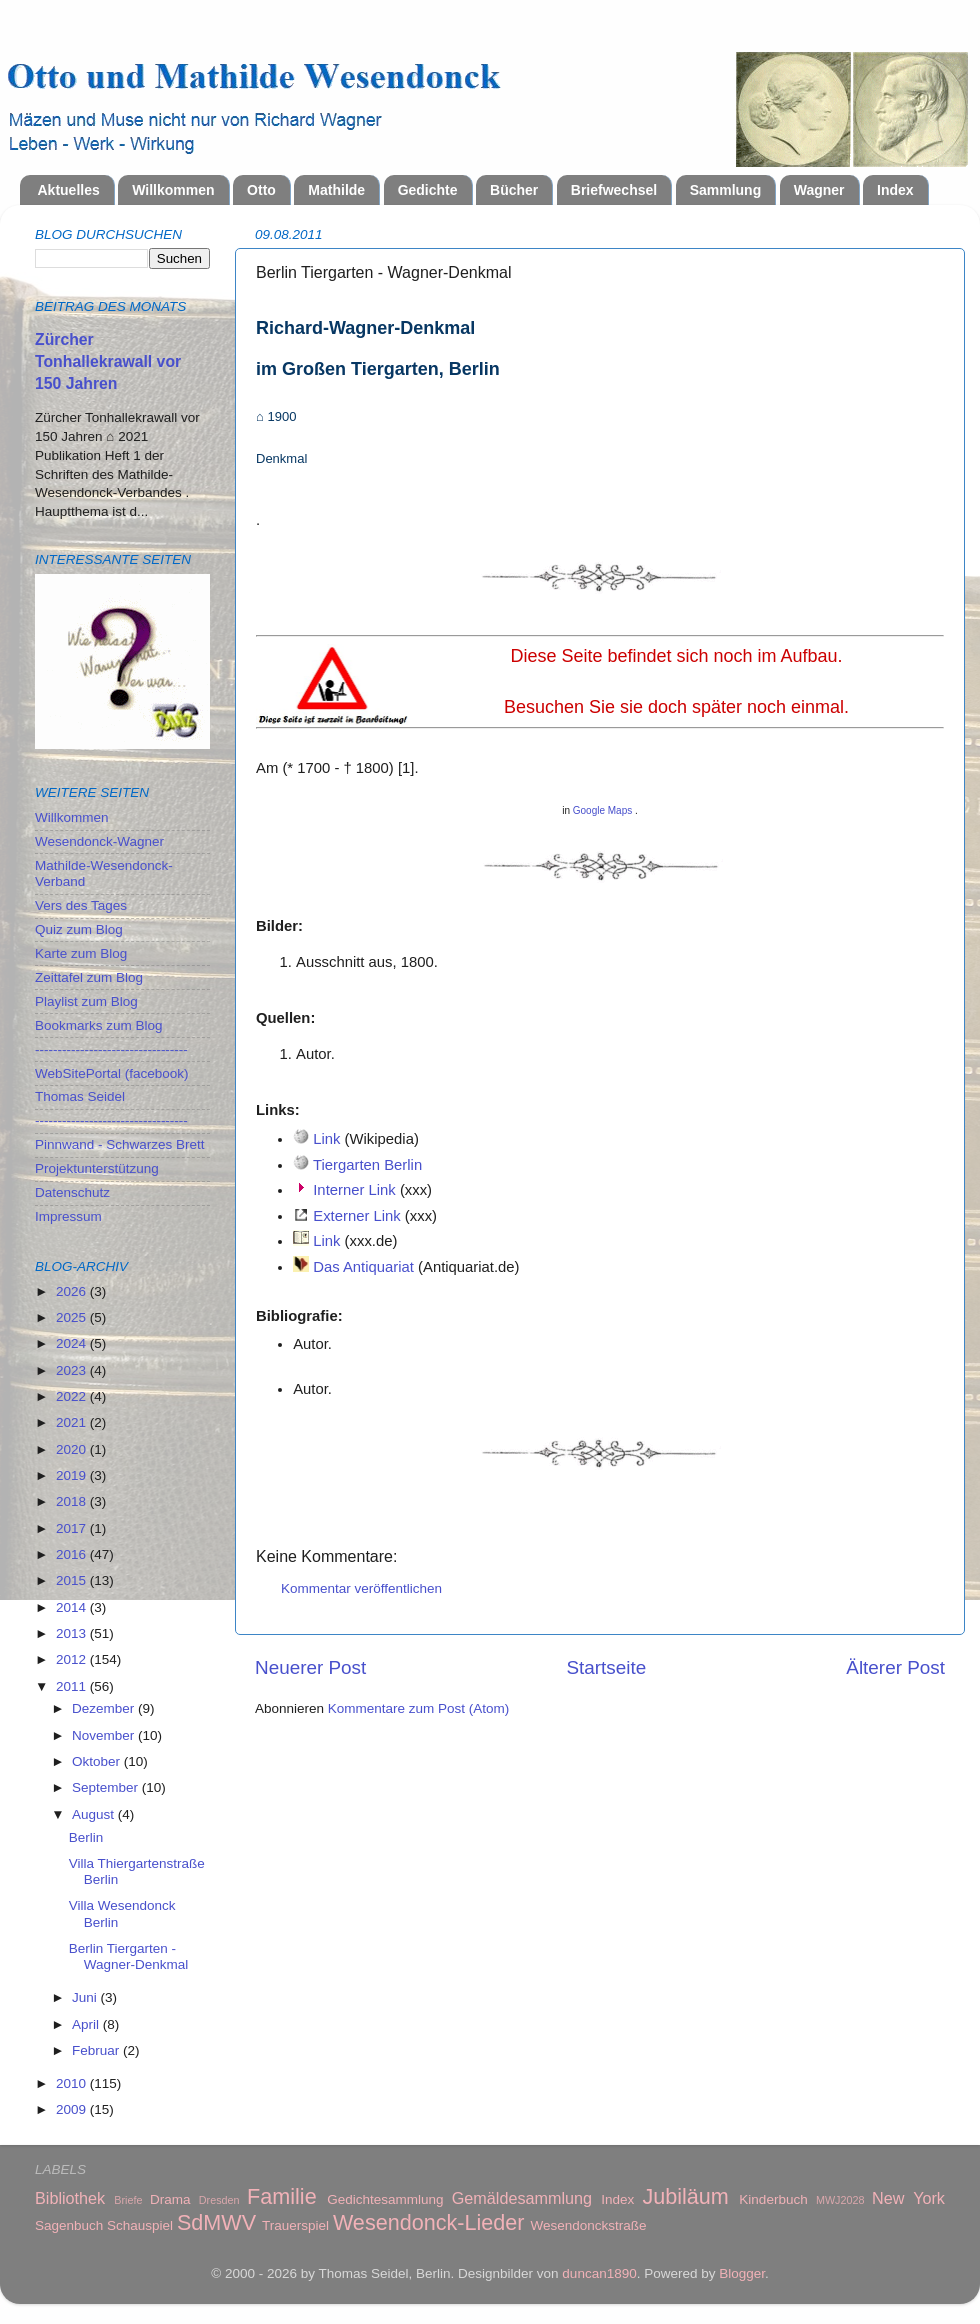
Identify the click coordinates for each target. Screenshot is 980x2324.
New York (908, 2198)
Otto (261, 190)
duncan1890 (599, 2273)
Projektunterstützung (97, 1168)
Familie (282, 2196)
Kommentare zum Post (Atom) (419, 1708)
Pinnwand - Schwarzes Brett (120, 1144)
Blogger (742, 2273)
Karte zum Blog (81, 953)
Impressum (68, 1216)
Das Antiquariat (363, 1267)
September (107, 1787)
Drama (170, 2199)
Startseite (606, 1667)
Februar (97, 2050)
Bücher (514, 190)
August (95, 1814)
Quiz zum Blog (79, 929)
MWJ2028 (840, 2200)
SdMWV (216, 2222)
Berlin (86, 1837)
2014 (73, 1607)
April (87, 2024)
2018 (73, 1501)
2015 (73, 1580)
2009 (73, 2109)
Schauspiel (140, 2225)
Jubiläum (685, 2196)
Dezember (105, 1708)
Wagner (819, 190)
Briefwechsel (614, 190)
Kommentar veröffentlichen (361, 1588)
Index (895, 190)
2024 (73, 1343)
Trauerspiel (295, 2225)
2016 (73, 1554)
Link (326, 1139)
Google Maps (602, 810)
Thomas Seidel (80, 1096)
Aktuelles (69, 190)
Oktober (98, 1761)
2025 (73, 1317)
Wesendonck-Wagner (99, 841)
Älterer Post (895, 1667)
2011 (73, 1686)
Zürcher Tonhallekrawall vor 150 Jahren (108, 361)
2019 (73, 1475)
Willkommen (173, 190)
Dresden (219, 2200)
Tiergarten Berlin (367, 1165)
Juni (86, 1997)
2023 (73, 1370)
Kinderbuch (773, 2199)
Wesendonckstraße (589, 2225)
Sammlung (726, 190)
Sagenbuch (69, 2225)
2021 (73, 1422)
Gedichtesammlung (385, 2199)
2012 (73, 1659)
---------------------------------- (111, 1049)
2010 (73, 2083)
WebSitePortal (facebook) (112, 1073)
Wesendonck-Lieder (429, 2222)
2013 (73, 1633)
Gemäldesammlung (522, 2198)
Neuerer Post (310, 1667)
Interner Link (354, 1190)
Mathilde (336, 190)
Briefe (128, 2200)
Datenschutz (72, 1192)
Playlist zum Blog (86, 1001)
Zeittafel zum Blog (89, 977)
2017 (73, 1528)
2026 (73, 1291)
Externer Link (356, 1216)
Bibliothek (70, 2198)
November (105, 1735)
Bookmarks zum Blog (99, 1025)
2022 (73, 1396)
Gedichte (428, 190)
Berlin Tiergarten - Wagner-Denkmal (129, 1956)
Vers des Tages (81, 905)
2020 (73, 1449)
